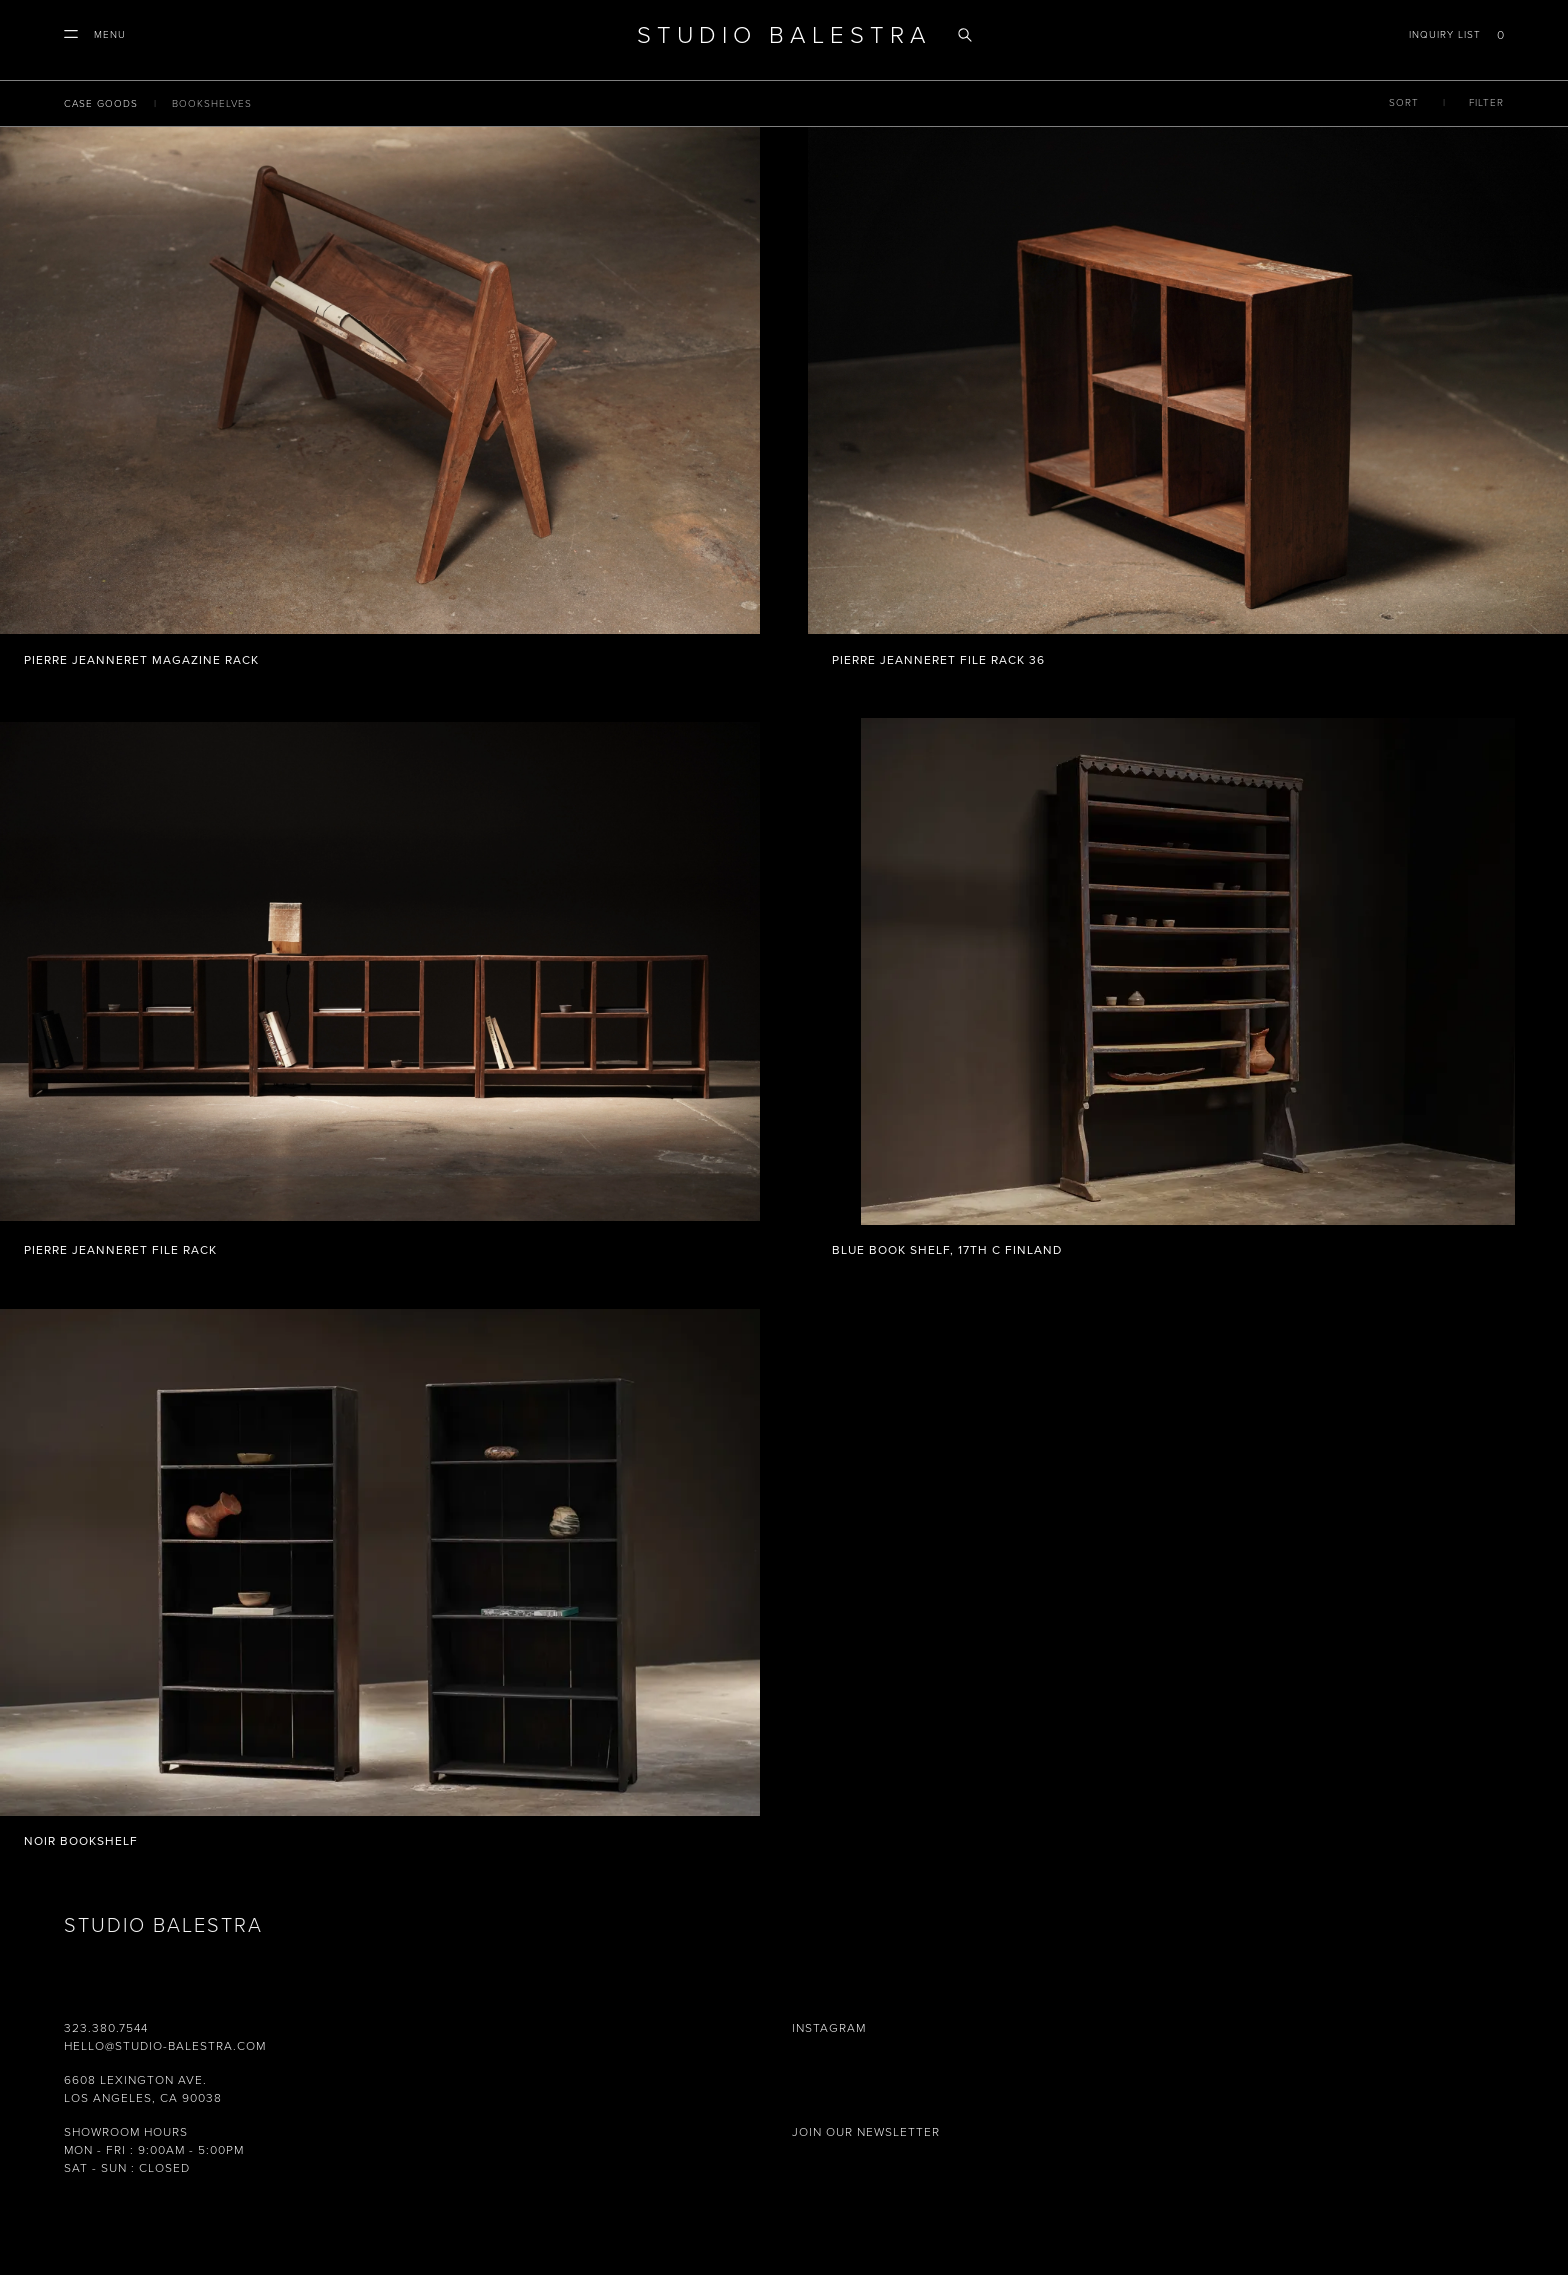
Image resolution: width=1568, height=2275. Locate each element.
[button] (95, 35)
